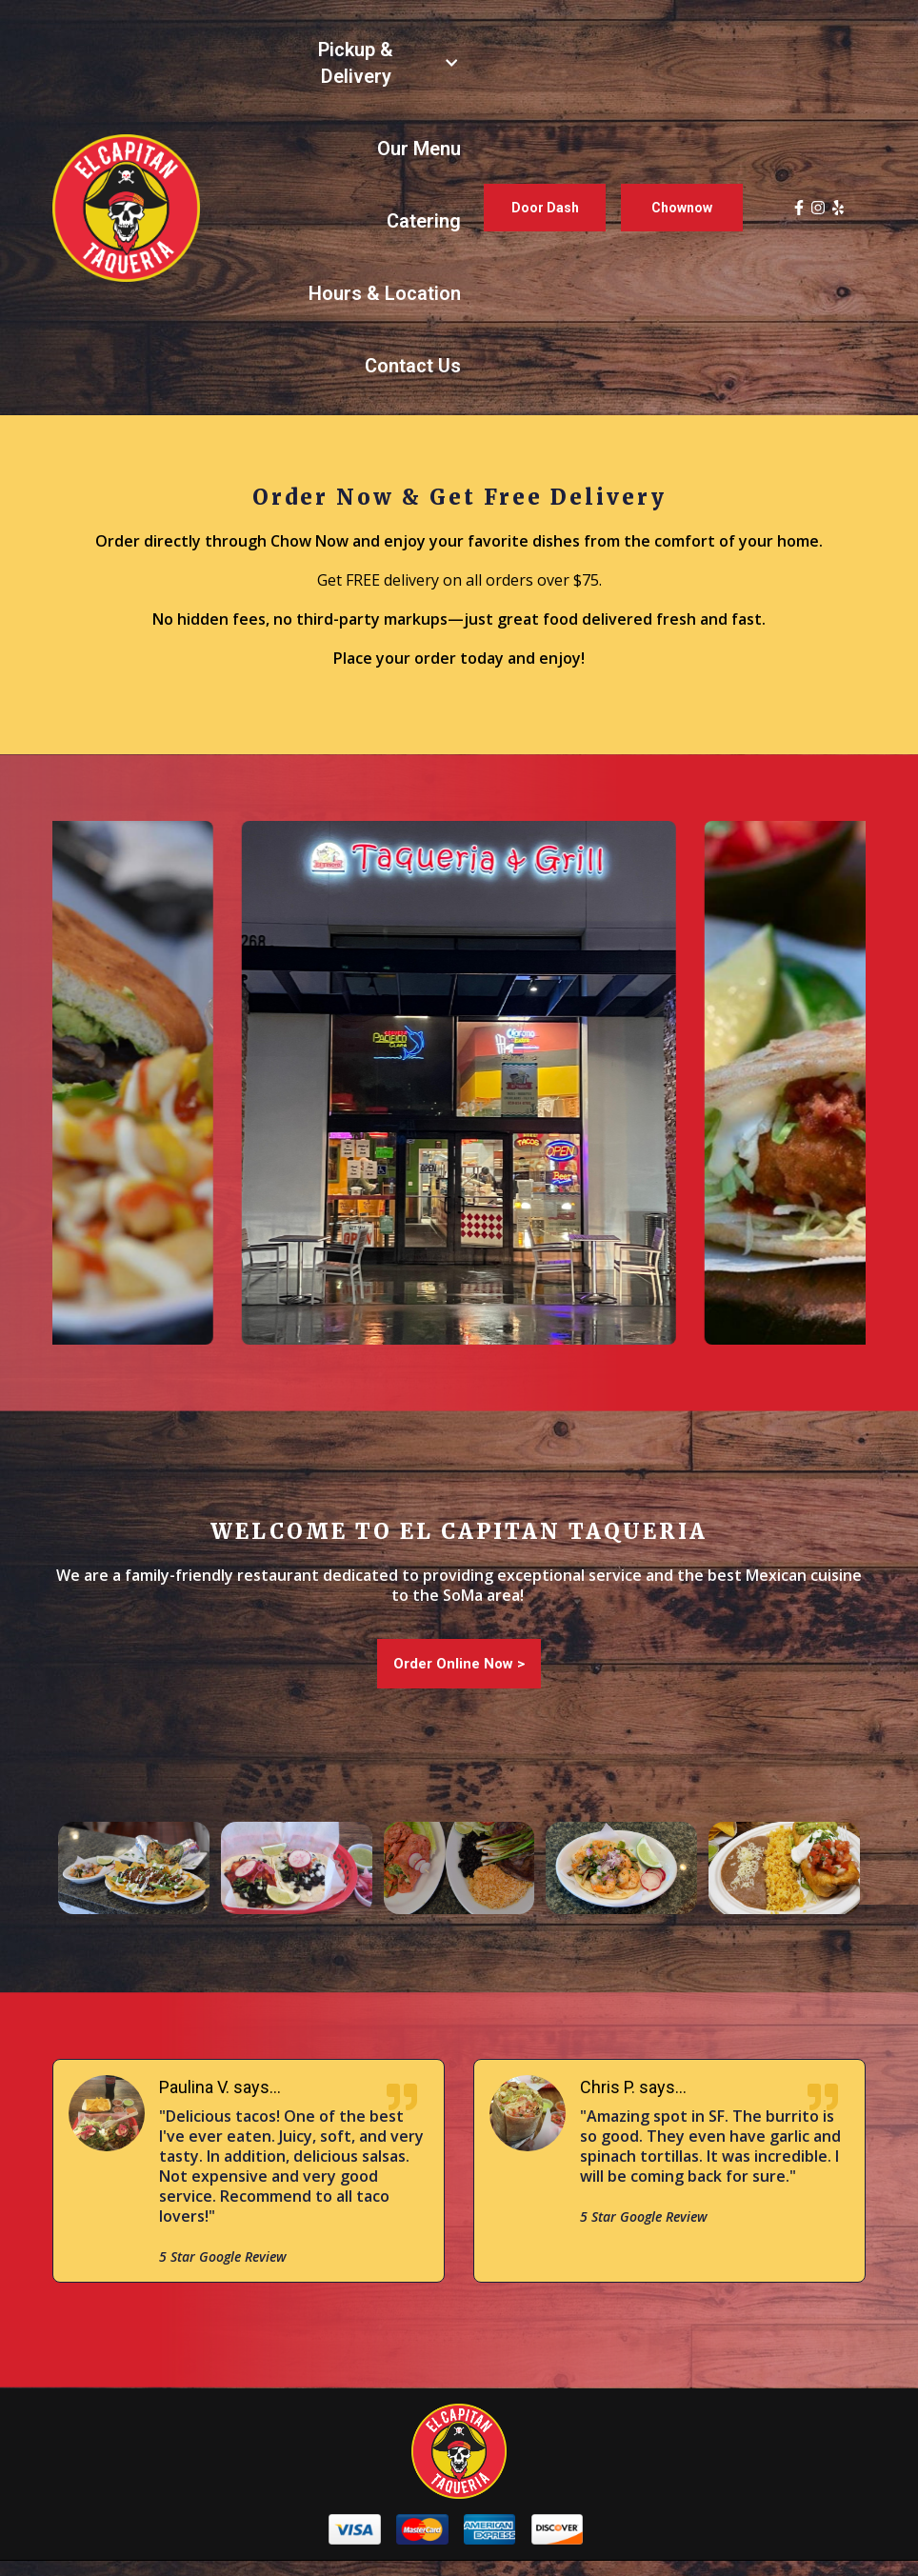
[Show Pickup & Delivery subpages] (451, 63)
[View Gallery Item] (134, 1868)
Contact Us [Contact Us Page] (413, 365)
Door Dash (545, 207)
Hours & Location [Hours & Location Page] (385, 293)
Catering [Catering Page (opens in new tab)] (424, 221)
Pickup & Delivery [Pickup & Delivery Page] (355, 63)
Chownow (681, 207)
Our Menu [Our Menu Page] (419, 148)
